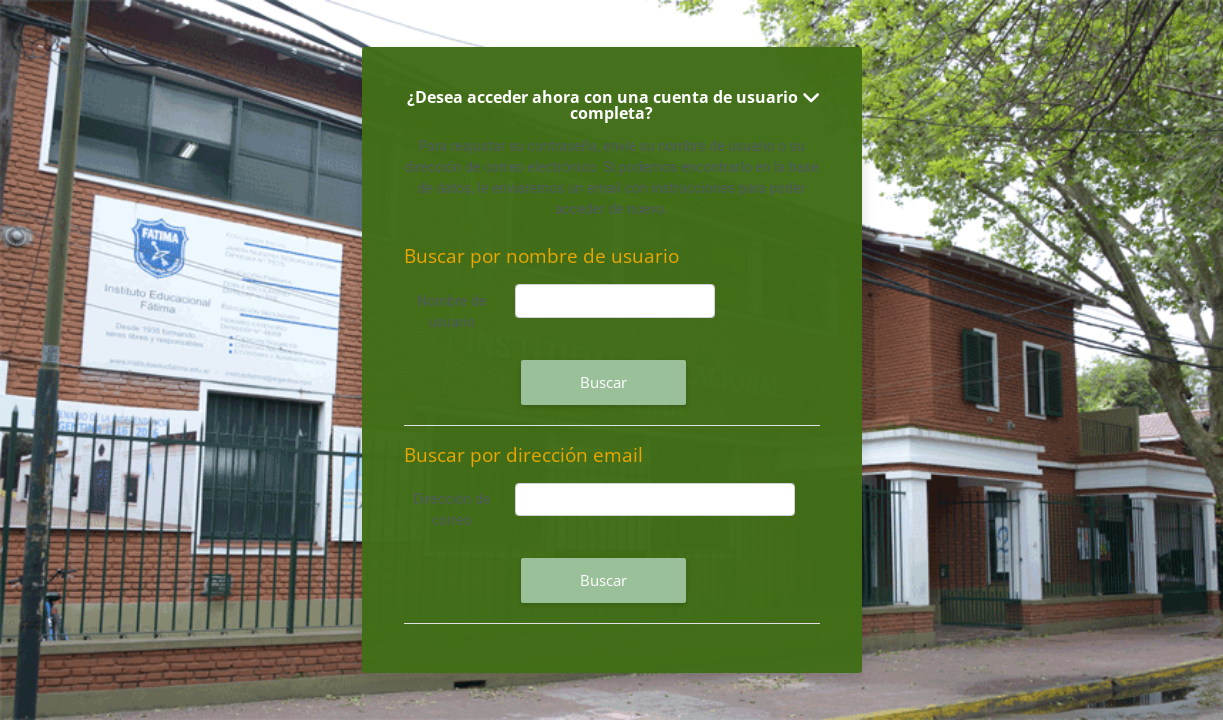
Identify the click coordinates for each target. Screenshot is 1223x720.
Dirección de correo (451, 509)
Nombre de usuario (451, 311)
